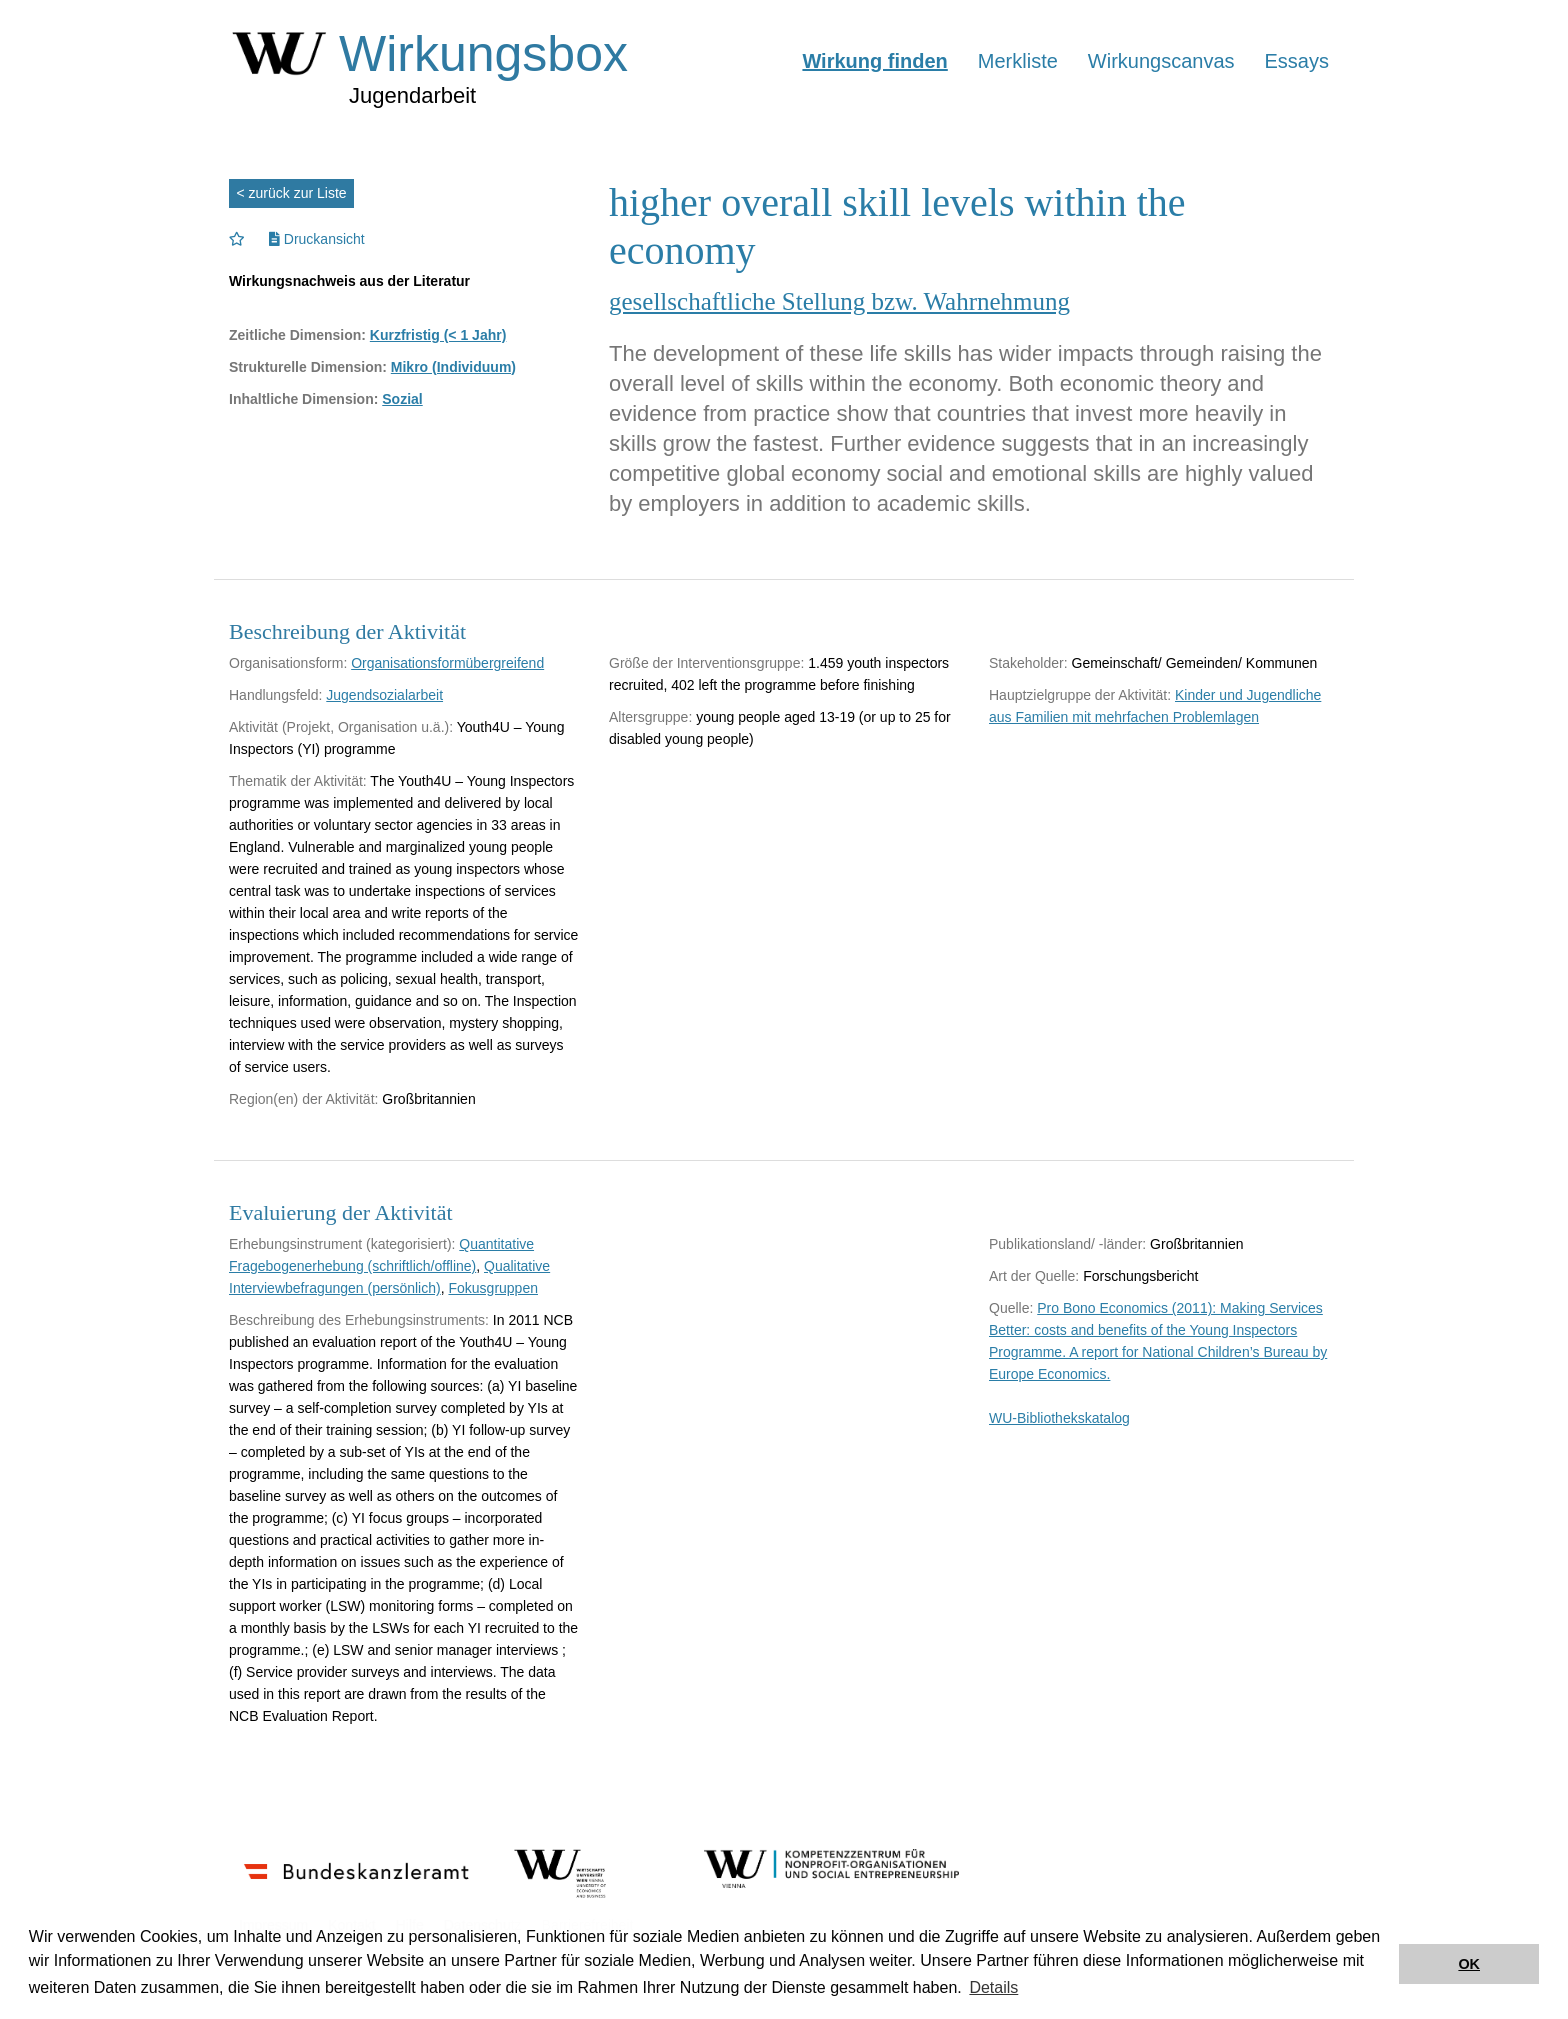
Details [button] (993, 1987)
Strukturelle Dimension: (308, 367)
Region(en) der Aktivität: (303, 1099)
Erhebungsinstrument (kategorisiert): (342, 1244)
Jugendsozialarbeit (384, 695)
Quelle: (1011, 1308)
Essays (1297, 61)
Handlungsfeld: (275, 695)
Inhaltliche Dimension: (303, 399)
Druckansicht (317, 239)
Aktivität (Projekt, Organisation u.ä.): (341, 727)
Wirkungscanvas (1161, 61)
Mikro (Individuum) (453, 367)
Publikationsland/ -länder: (1067, 1244)
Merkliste (1018, 61)
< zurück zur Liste (292, 193)
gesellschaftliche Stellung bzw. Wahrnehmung (839, 301)
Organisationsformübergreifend (447, 663)
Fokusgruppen (493, 1288)
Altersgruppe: (650, 717)
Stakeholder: (1028, 663)
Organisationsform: (288, 663)
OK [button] (1469, 1964)
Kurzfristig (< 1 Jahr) (438, 335)
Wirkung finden (874, 61)
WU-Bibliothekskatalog (1059, 1418)
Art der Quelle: (1034, 1276)
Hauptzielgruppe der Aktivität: (1080, 695)
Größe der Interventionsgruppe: (706, 663)
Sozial (402, 399)
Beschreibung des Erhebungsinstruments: (359, 1320)
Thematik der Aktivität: (298, 781)
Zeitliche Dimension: (297, 335)
